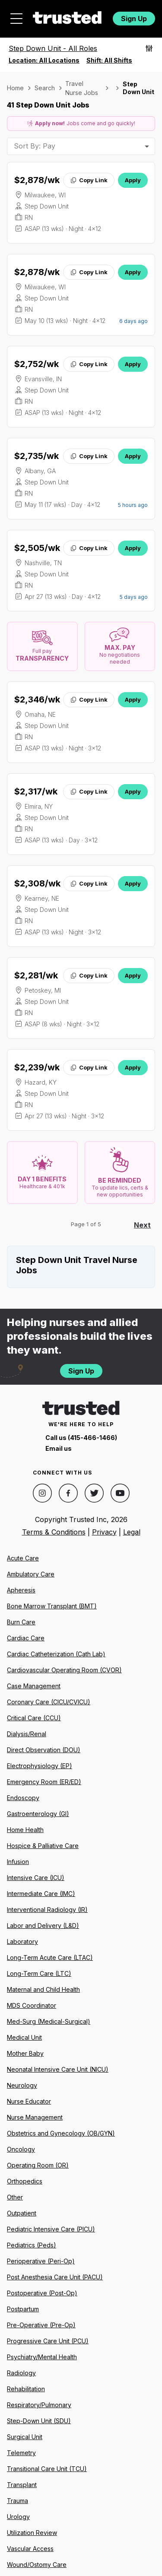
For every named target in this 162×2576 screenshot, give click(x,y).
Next (142, 1225)
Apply (133, 180)
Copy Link (89, 180)
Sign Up (134, 18)
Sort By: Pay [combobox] (34, 146)
